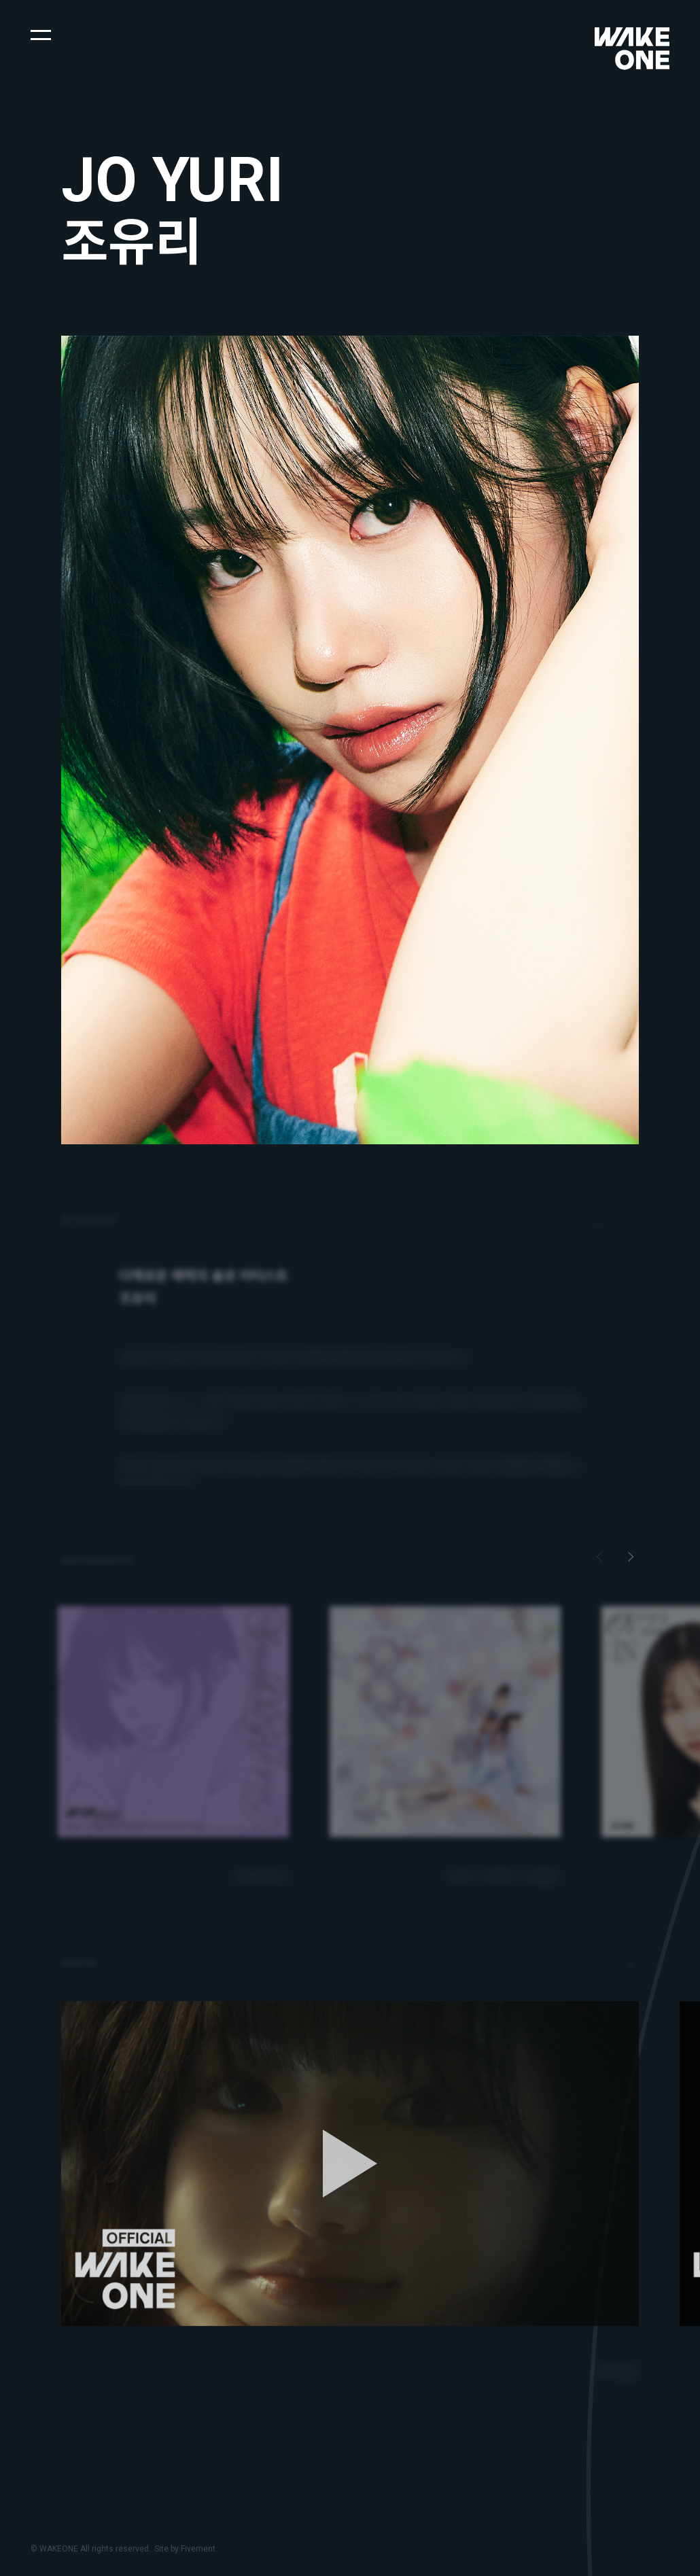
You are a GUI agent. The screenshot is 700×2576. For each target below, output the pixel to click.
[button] (40, 34)
